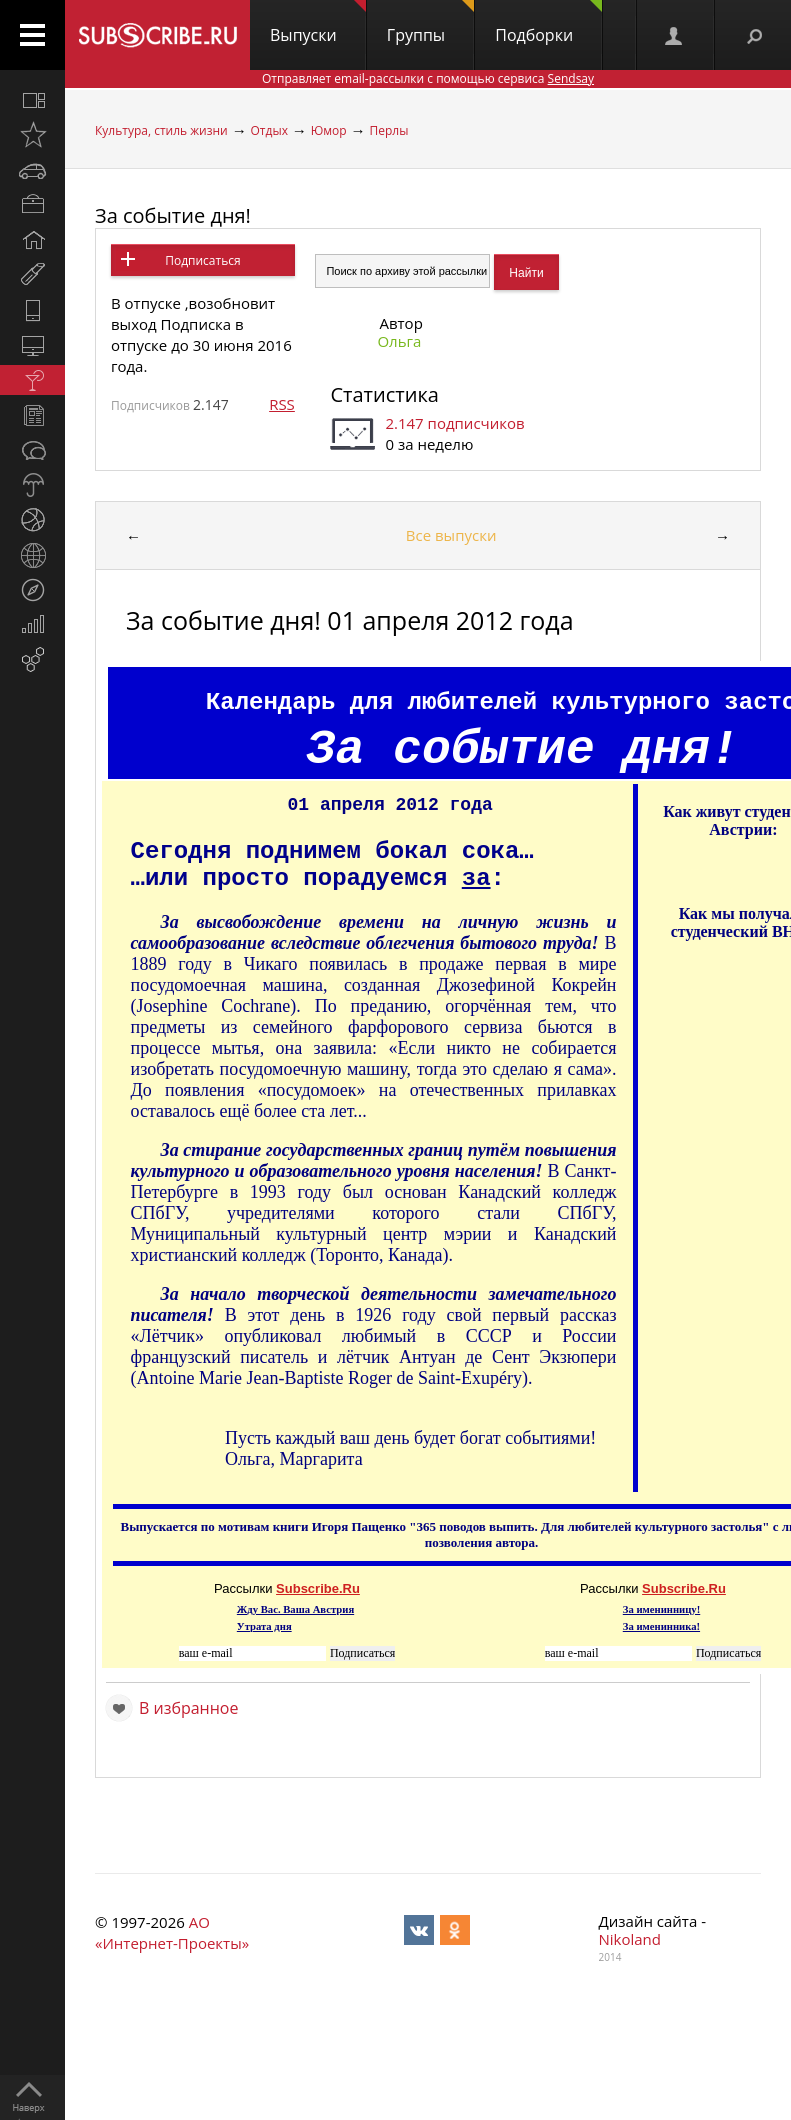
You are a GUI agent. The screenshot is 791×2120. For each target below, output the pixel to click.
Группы (430, 23)
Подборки (548, 23)
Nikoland (630, 1939)
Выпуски (318, 23)
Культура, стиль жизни (161, 130)
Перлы (388, 130)
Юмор (329, 130)
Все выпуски (451, 535)
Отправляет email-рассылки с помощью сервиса (428, 78)
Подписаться (202, 260)
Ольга (399, 341)
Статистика (384, 394)
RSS (282, 404)
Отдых (269, 130)
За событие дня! (173, 215)
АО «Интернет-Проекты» (172, 1932)
